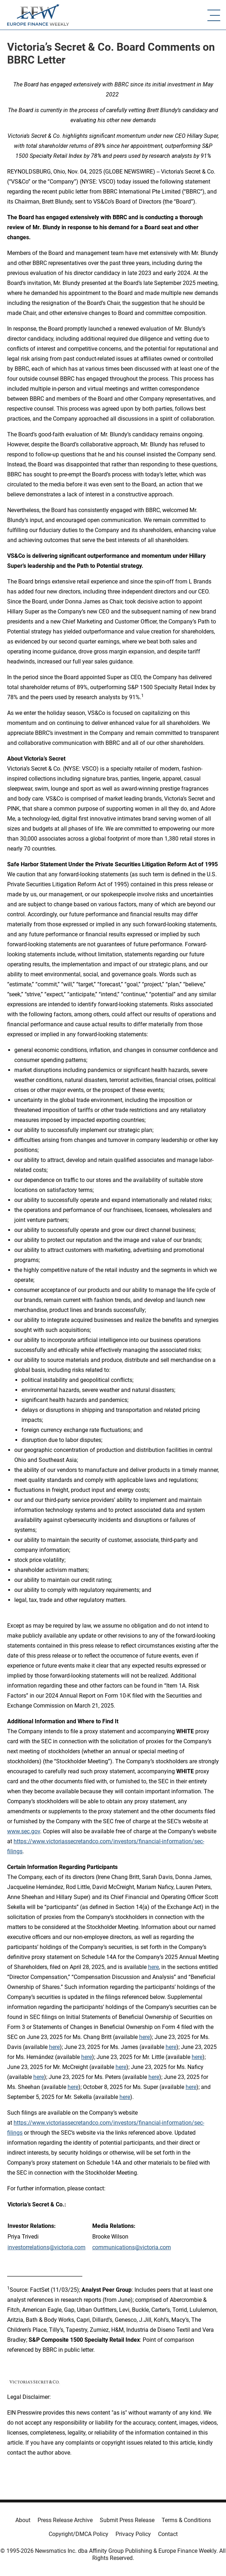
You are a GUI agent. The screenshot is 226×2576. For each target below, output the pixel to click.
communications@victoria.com (131, 2247)
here (153, 1967)
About (22, 2520)
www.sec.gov (23, 1831)
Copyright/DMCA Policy (78, 2534)
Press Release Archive (65, 2520)
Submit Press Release (127, 2520)
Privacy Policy (133, 2534)
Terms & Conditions (186, 2520)
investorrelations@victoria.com (46, 2247)
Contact (168, 2534)
